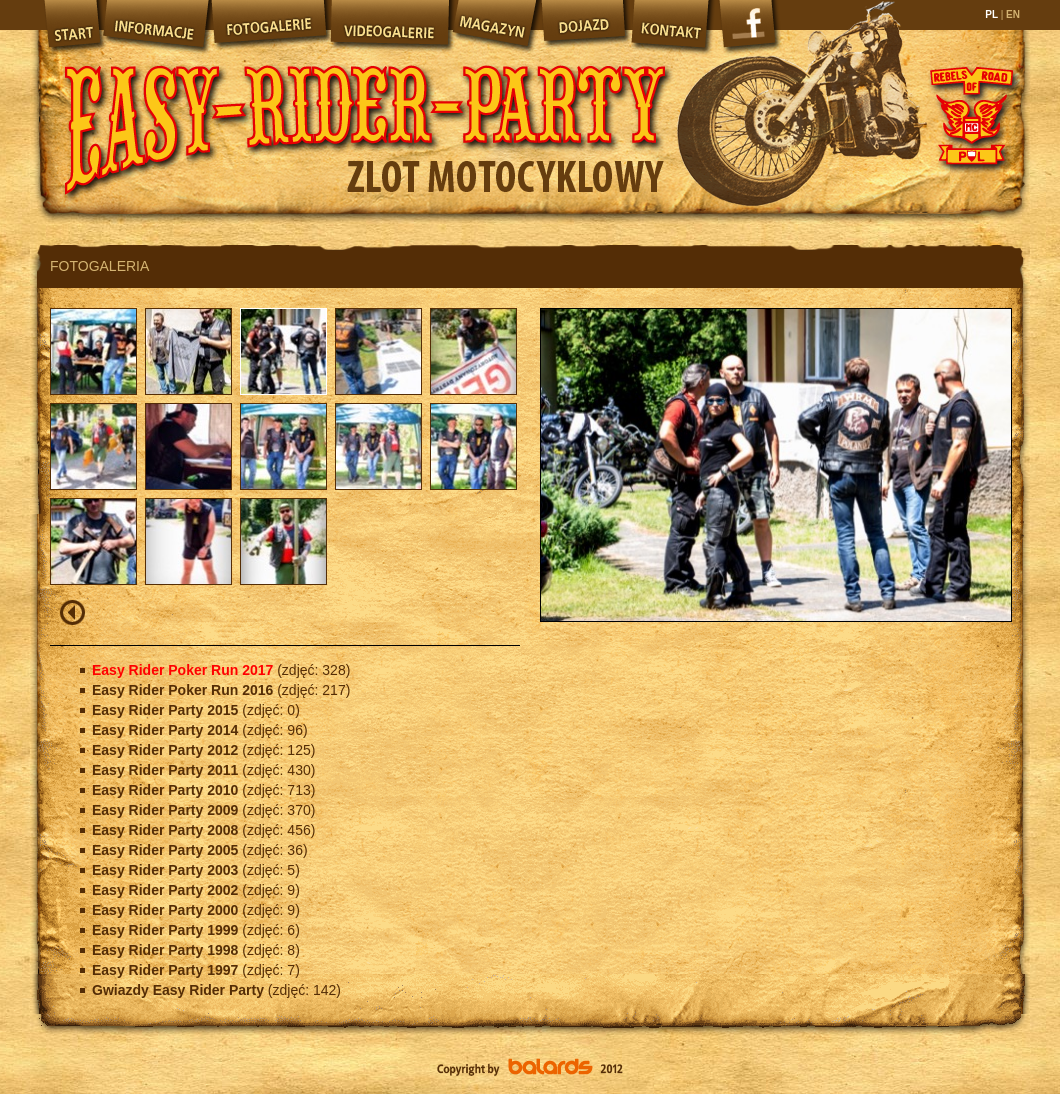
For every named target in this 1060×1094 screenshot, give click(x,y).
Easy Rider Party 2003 (167, 870)
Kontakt (672, 25)
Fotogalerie (269, 25)
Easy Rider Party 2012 (167, 750)
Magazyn (494, 25)
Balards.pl (530, 1068)
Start (70, 25)
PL (992, 14)
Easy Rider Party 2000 (167, 910)
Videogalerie (389, 25)
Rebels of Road (970, 115)
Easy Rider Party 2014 (167, 730)
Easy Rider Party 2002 (167, 890)
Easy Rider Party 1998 (167, 950)
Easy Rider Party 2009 (167, 810)
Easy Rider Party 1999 (167, 930)
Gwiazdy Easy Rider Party (180, 990)
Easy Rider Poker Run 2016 (184, 690)
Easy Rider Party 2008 (167, 830)
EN (1011, 14)
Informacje (155, 25)
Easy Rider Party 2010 (167, 790)
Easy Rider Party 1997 (167, 970)
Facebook (750, 30)
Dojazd (584, 25)
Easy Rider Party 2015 (167, 710)
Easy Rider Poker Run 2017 (184, 670)
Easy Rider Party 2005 (167, 850)
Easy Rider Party (365, 110)
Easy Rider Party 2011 (167, 770)
